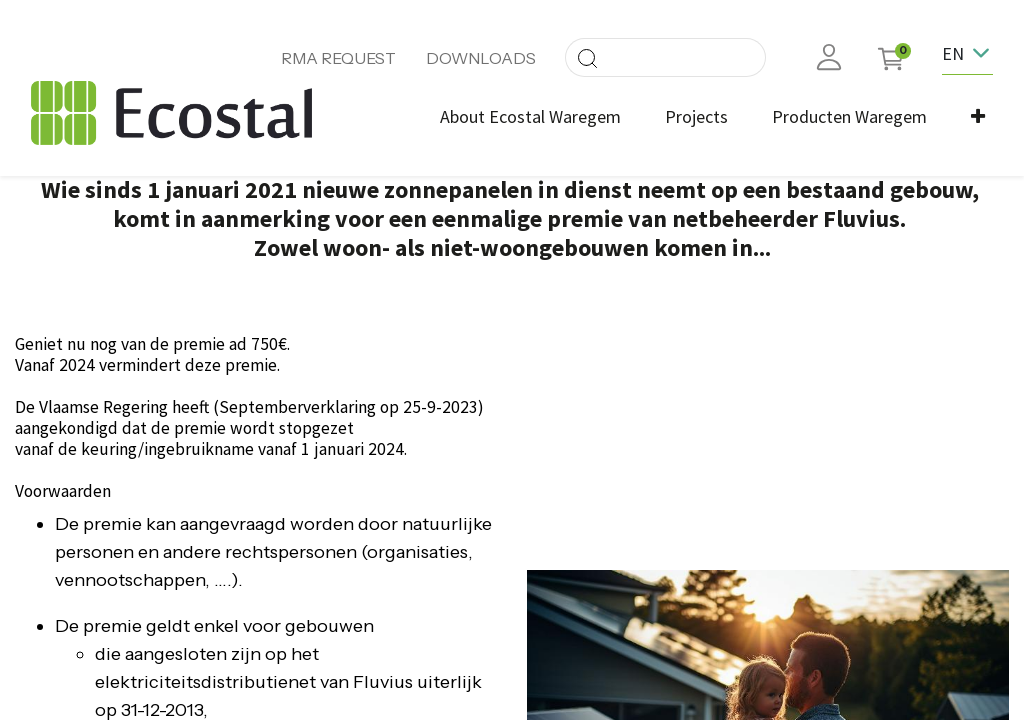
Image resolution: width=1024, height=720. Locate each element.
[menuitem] (530, 116)
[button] (978, 116)
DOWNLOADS (481, 58)
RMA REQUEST (338, 58)
